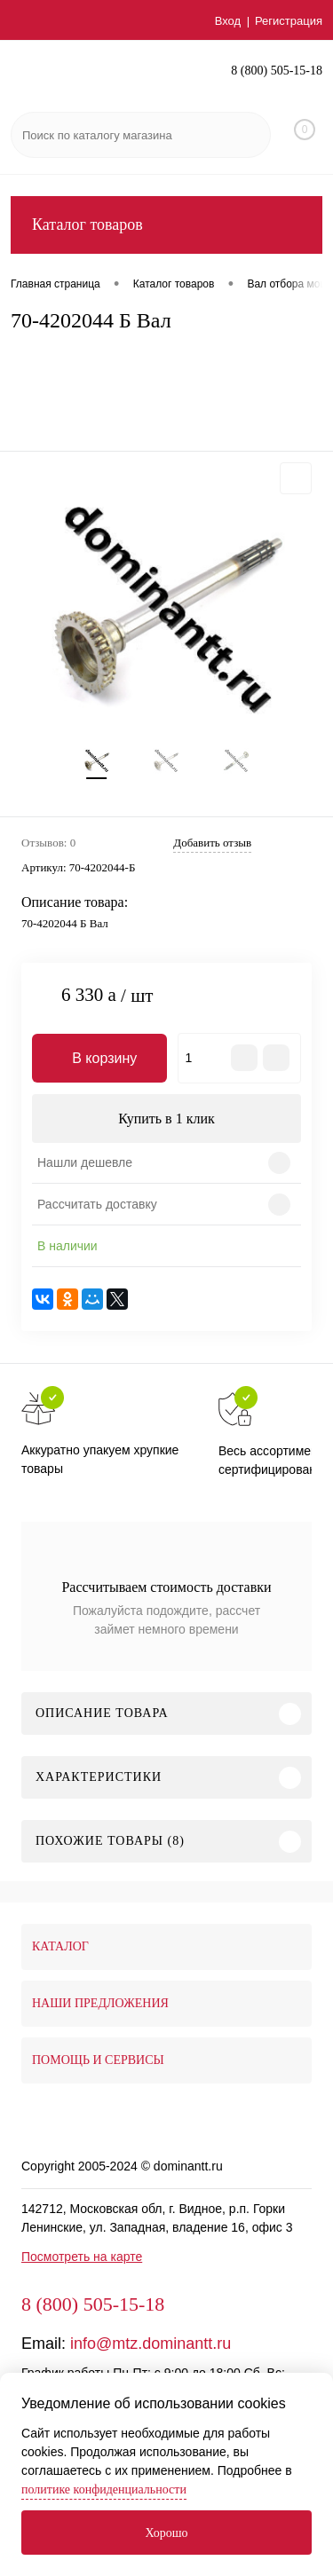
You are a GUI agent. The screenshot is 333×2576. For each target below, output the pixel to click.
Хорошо (166, 2533)
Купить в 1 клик (166, 1118)
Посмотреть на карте (81, 2256)
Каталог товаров (166, 225)
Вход (228, 21)
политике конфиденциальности (103, 2489)
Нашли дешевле (84, 1162)
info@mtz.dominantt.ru (150, 2343)
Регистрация (288, 21)
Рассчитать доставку (97, 1204)
